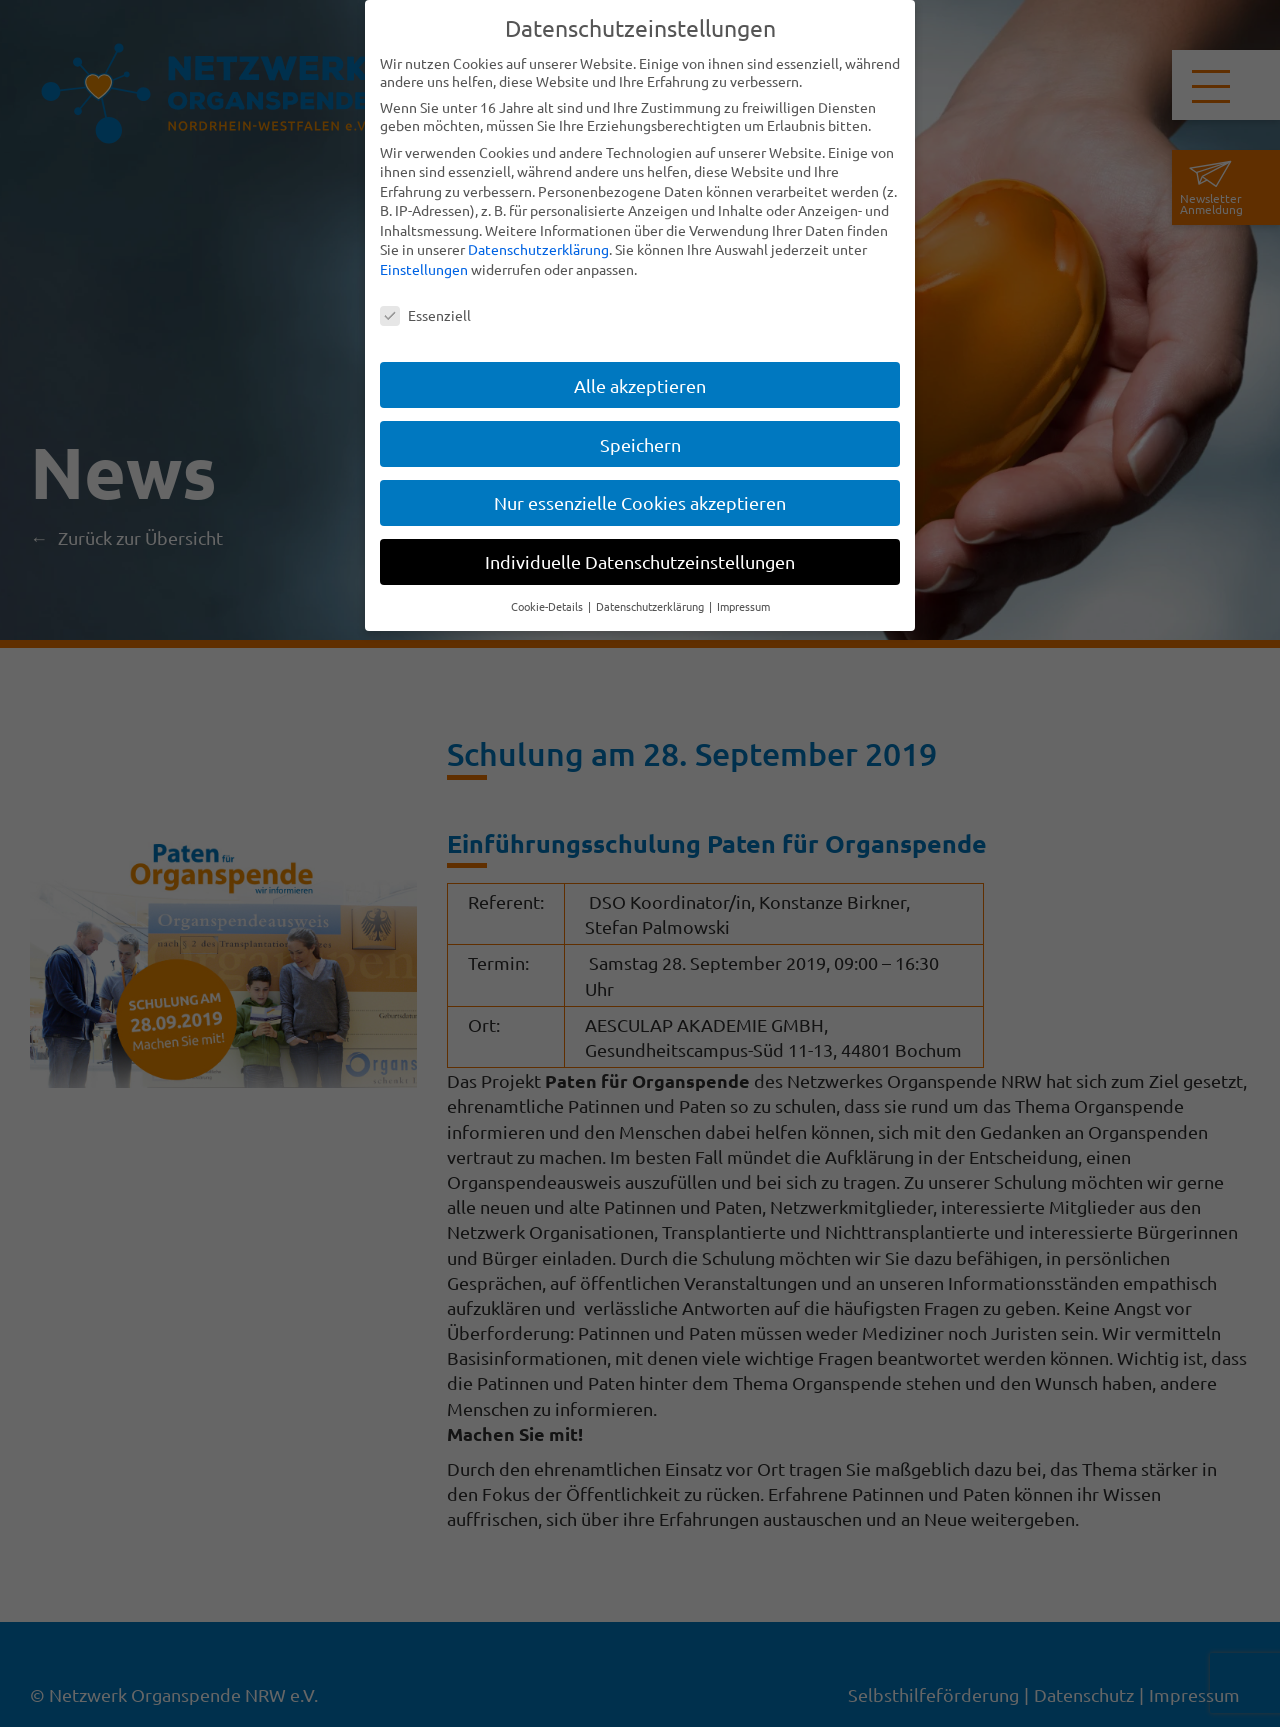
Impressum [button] (743, 606)
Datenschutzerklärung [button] (651, 606)
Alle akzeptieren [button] (640, 385)
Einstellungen (424, 269)
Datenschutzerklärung (538, 249)
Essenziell (425, 315)
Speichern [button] (640, 444)
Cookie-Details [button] (548, 606)
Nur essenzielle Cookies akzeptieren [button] (640, 502)
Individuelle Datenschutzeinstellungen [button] (640, 561)
